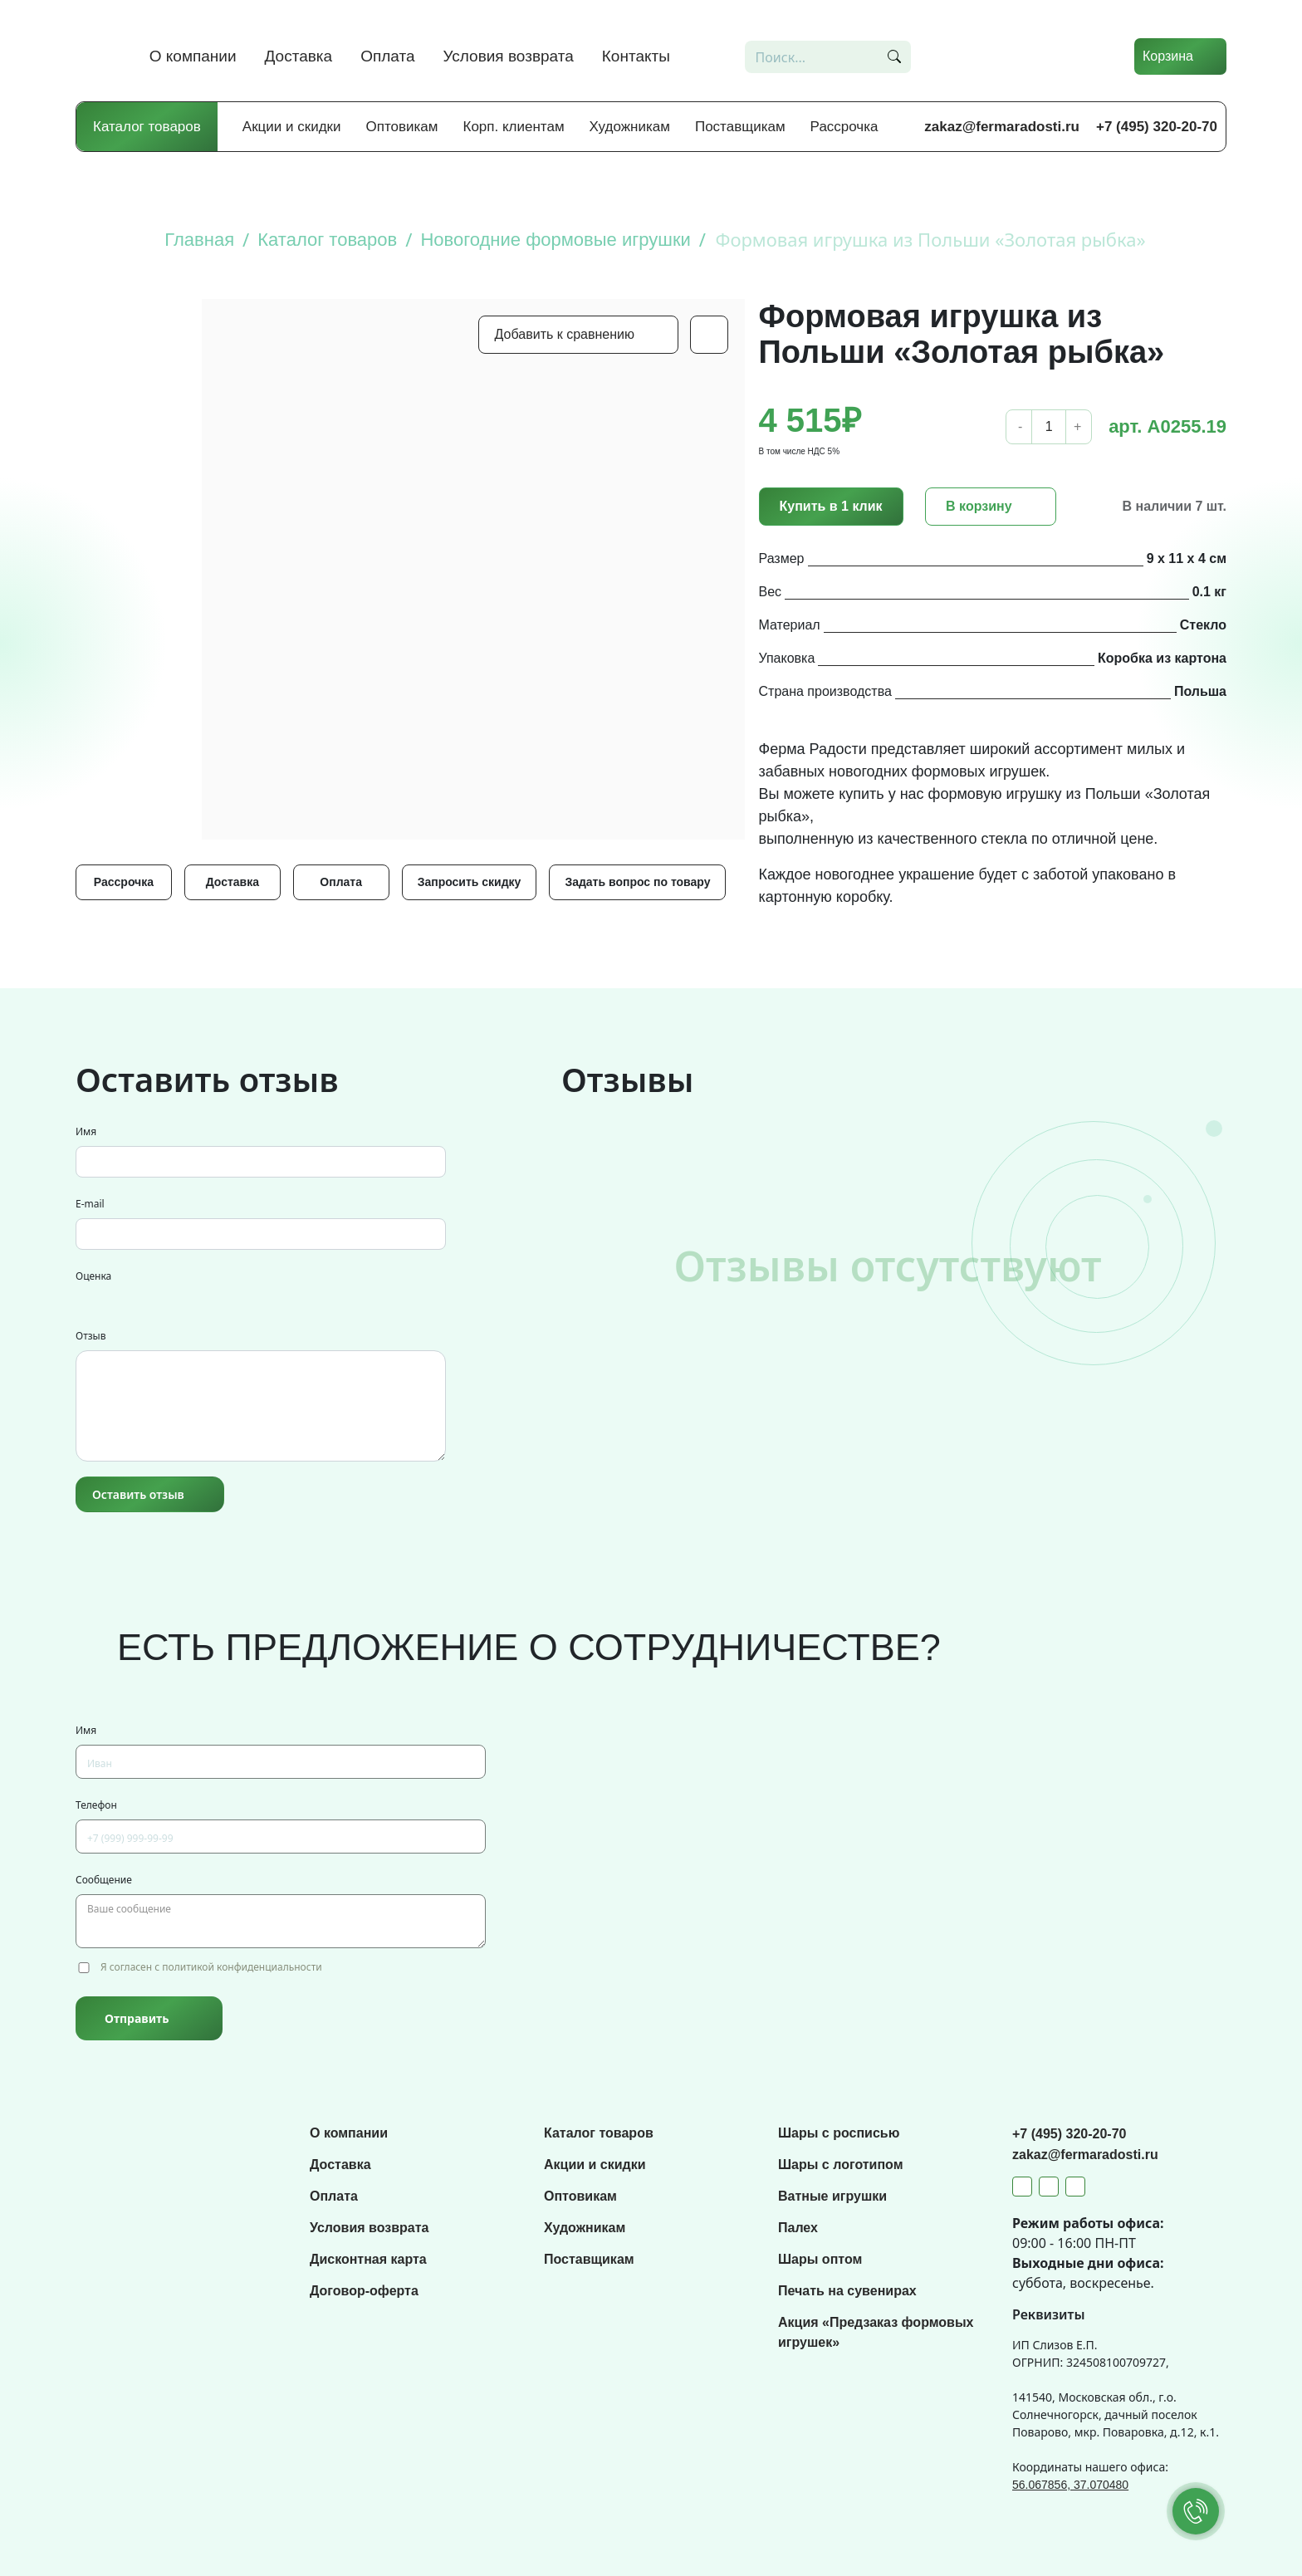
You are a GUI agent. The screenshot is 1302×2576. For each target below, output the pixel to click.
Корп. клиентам (514, 127)
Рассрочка (844, 127)
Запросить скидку (469, 882)
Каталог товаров (147, 127)
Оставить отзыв (138, 1494)
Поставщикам (740, 127)
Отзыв (90, 1336)
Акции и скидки (291, 127)
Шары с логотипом (840, 2164)
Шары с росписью (838, 2133)
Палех (798, 2228)
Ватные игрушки (832, 2196)
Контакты (636, 56)
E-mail (90, 1204)
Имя (86, 1131)
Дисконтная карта (368, 2259)
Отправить (137, 2018)
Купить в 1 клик (831, 506)
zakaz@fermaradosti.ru (1001, 127)
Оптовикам (402, 127)
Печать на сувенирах (847, 2291)
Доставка (299, 56)
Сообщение (104, 1880)
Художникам (630, 127)
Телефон (96, 1805)
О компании (193, 56)
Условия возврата (508, 56)
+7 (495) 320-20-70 (1156, 127)
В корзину (978, 506)
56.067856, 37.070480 (1070, 2484)
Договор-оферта (364, 2291)
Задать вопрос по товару (637, 882)
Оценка (93, 1276)
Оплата (387, 56)
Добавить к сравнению (564, 334)
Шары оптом (820, 2259)
